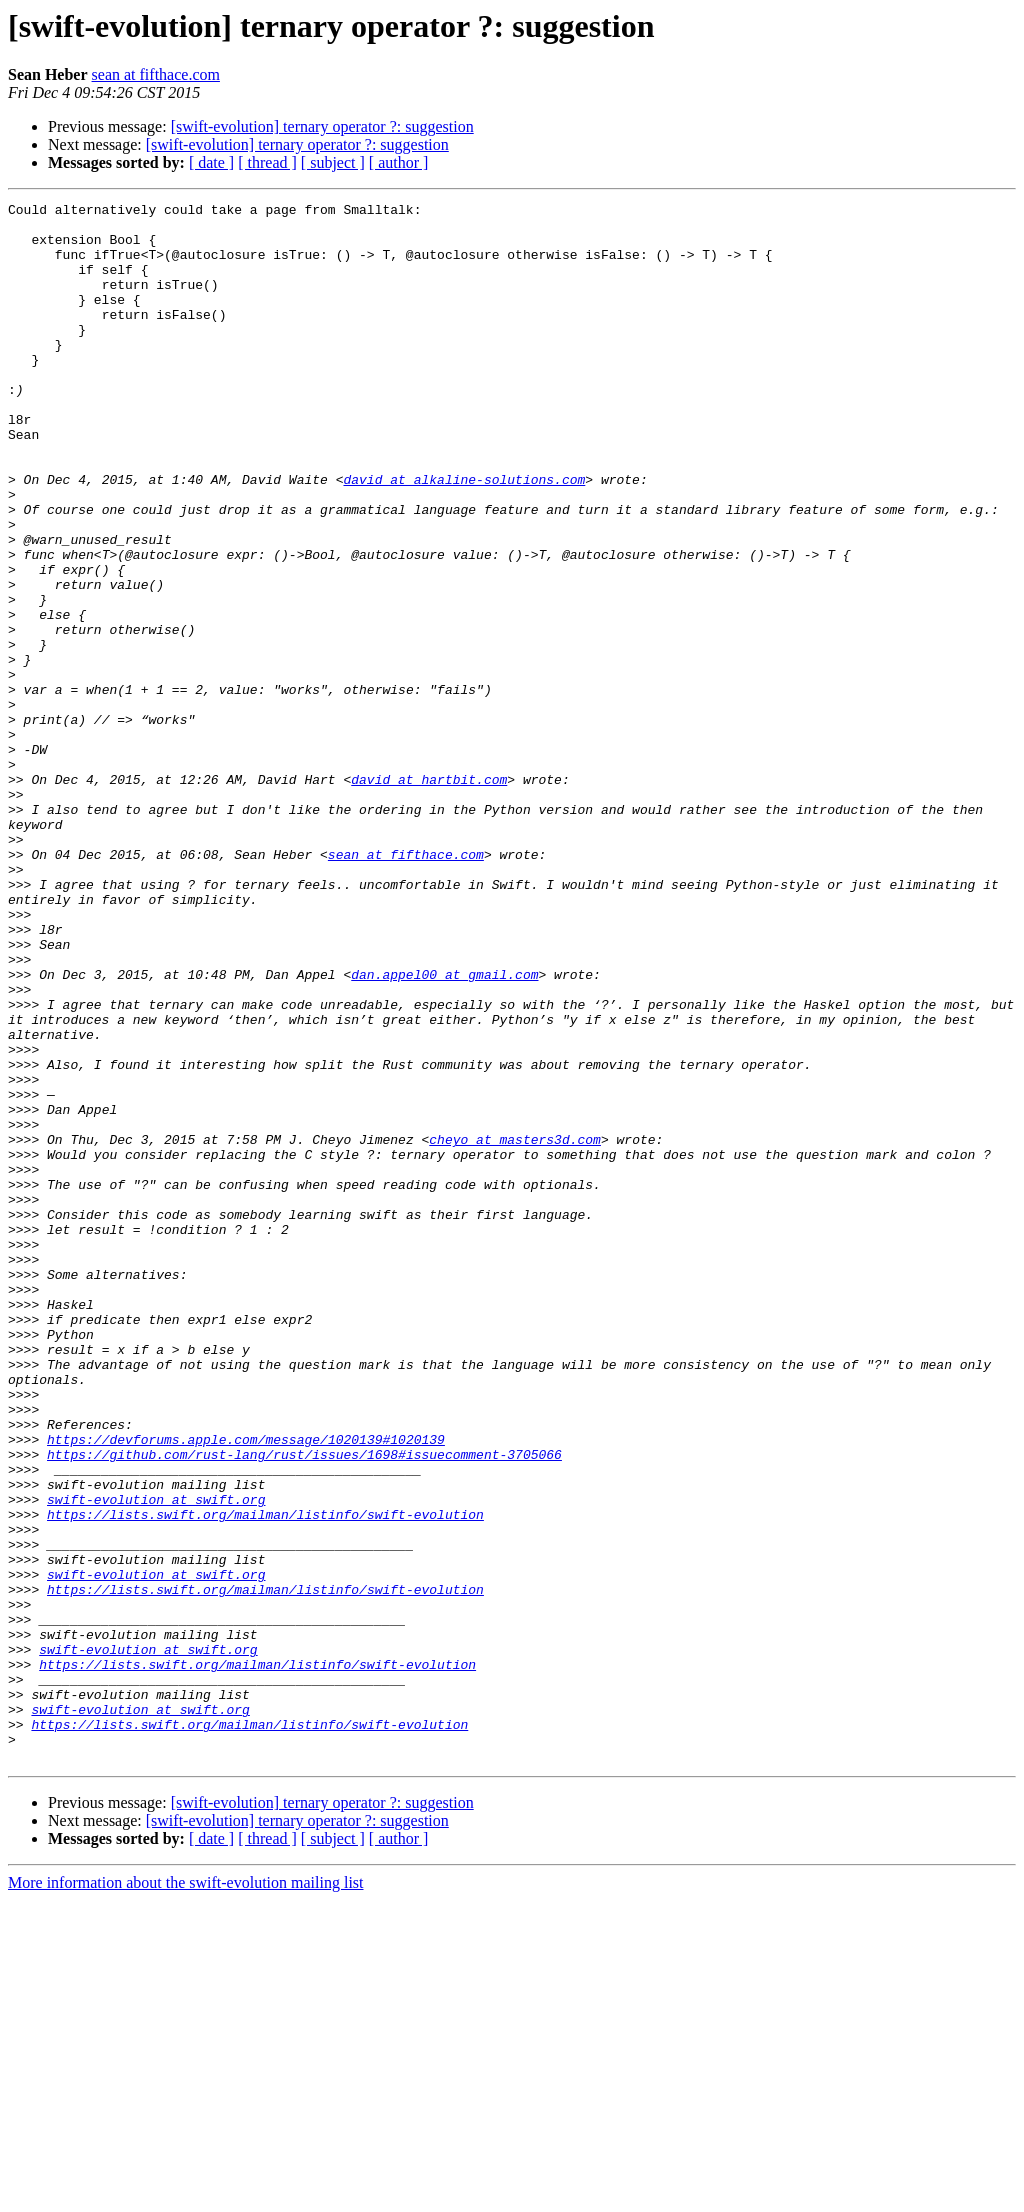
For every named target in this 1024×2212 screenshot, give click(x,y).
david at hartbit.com (429, 896)
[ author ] (399, 162)
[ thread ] (267, 162)
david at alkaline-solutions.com (464, 536)
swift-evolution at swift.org (156, 1760)
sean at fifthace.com (156, 74)
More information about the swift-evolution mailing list (186, 2194)
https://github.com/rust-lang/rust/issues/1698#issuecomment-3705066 (304, 1706)
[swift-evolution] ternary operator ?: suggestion (322, 126)
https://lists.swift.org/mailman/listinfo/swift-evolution (265, 1778)
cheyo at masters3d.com (515, 1328)
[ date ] (211, 162)
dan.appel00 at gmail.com (444, 1130)
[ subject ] (333, 162)
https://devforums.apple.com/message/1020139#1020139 (246, 1688)
